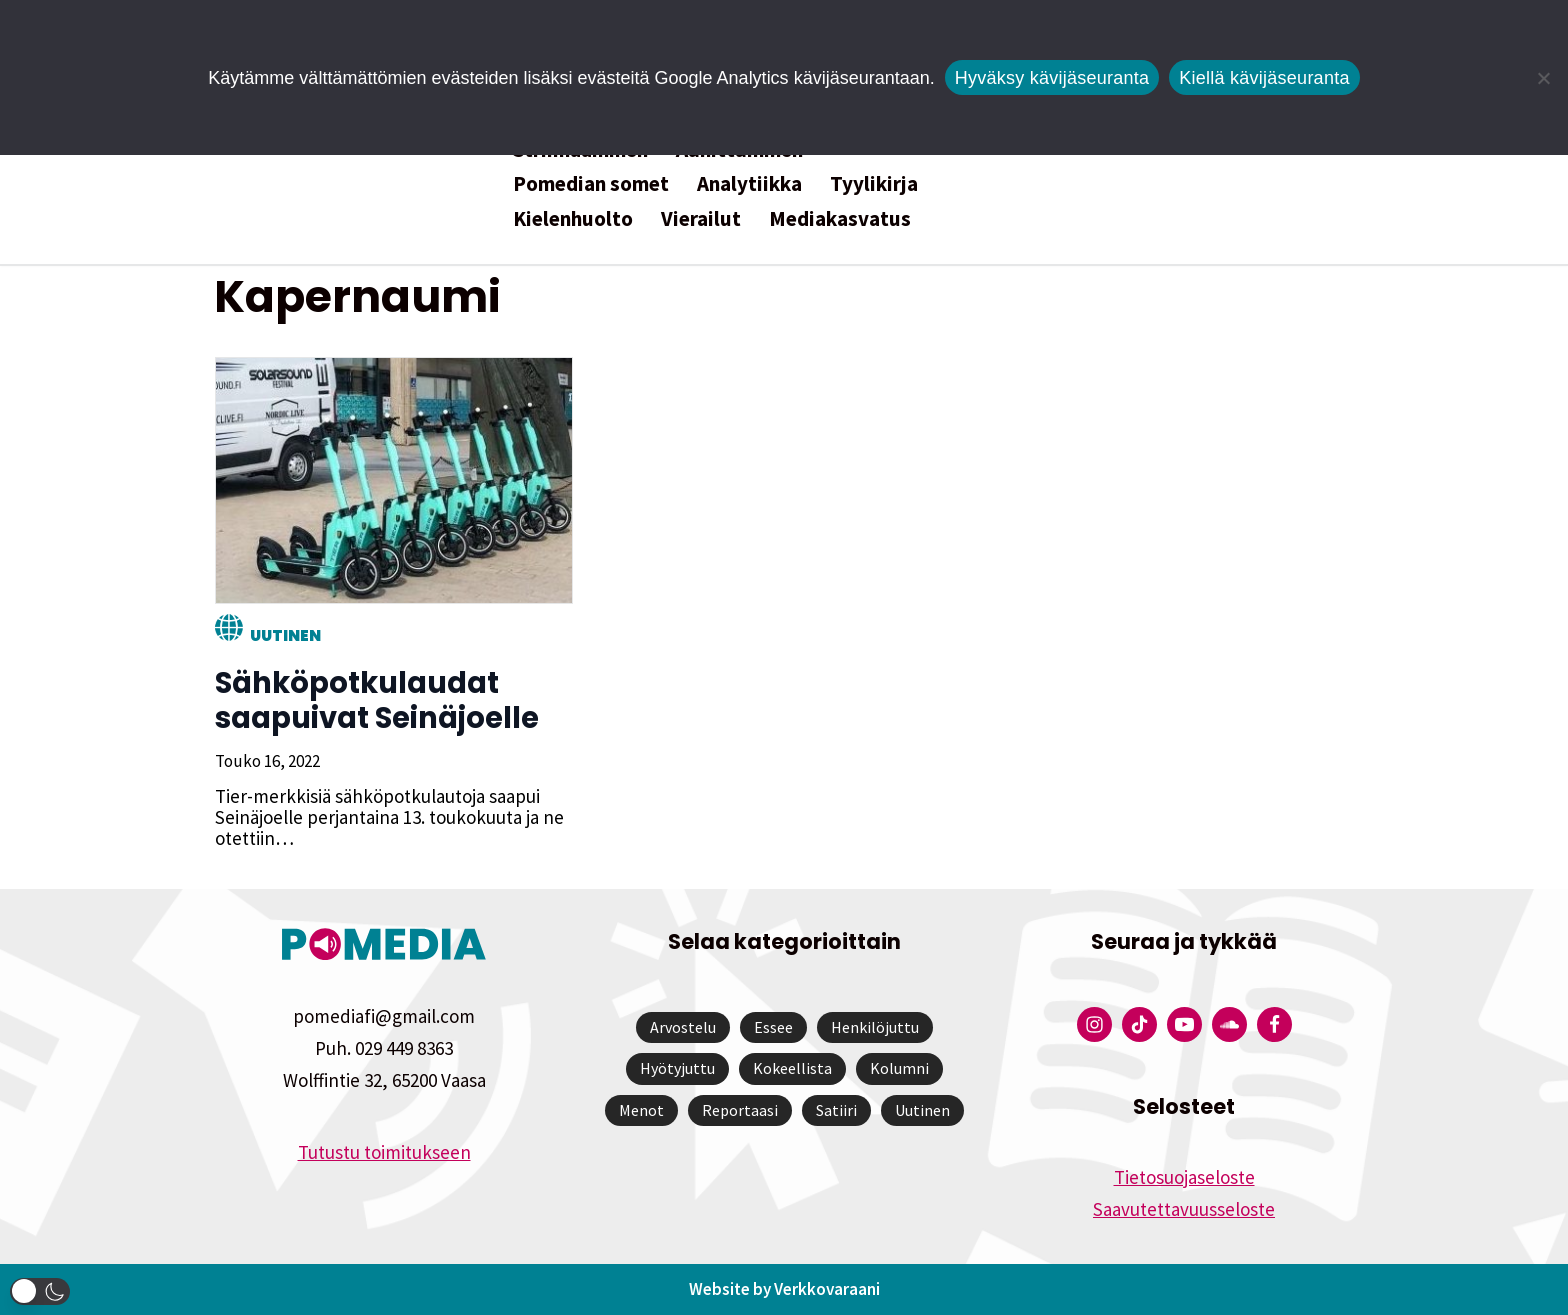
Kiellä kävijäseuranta (1264, 78)
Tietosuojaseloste (1184, 1177)
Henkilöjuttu (875, 1027)
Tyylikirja (874, 183)
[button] (40, 1291)
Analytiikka (749, 183)
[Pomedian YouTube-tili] (1184, 1024)
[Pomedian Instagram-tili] (1094, 1024)
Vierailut (701, 218)
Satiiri (836, 1110)
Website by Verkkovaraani (784, 1289)
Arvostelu (683, 1027)
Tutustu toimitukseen (384, 1152)
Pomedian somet (591, 183)
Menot (641, 1110)
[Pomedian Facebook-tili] (1274, 1024)
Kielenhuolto (573, 218)
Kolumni (899, 1068)
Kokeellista (792, 1068)
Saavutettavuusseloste (1184, 1209)
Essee (773, 1027)
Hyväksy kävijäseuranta (1052, 78)
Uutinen (284, 635)
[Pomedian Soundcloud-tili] (1229, 1024)
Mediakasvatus (840, 218)
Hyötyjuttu (677, 1068)
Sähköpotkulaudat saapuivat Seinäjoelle (376, 700)
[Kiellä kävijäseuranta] (1543, 78)
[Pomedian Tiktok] (1139, 1024)
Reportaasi (740, 1110)
